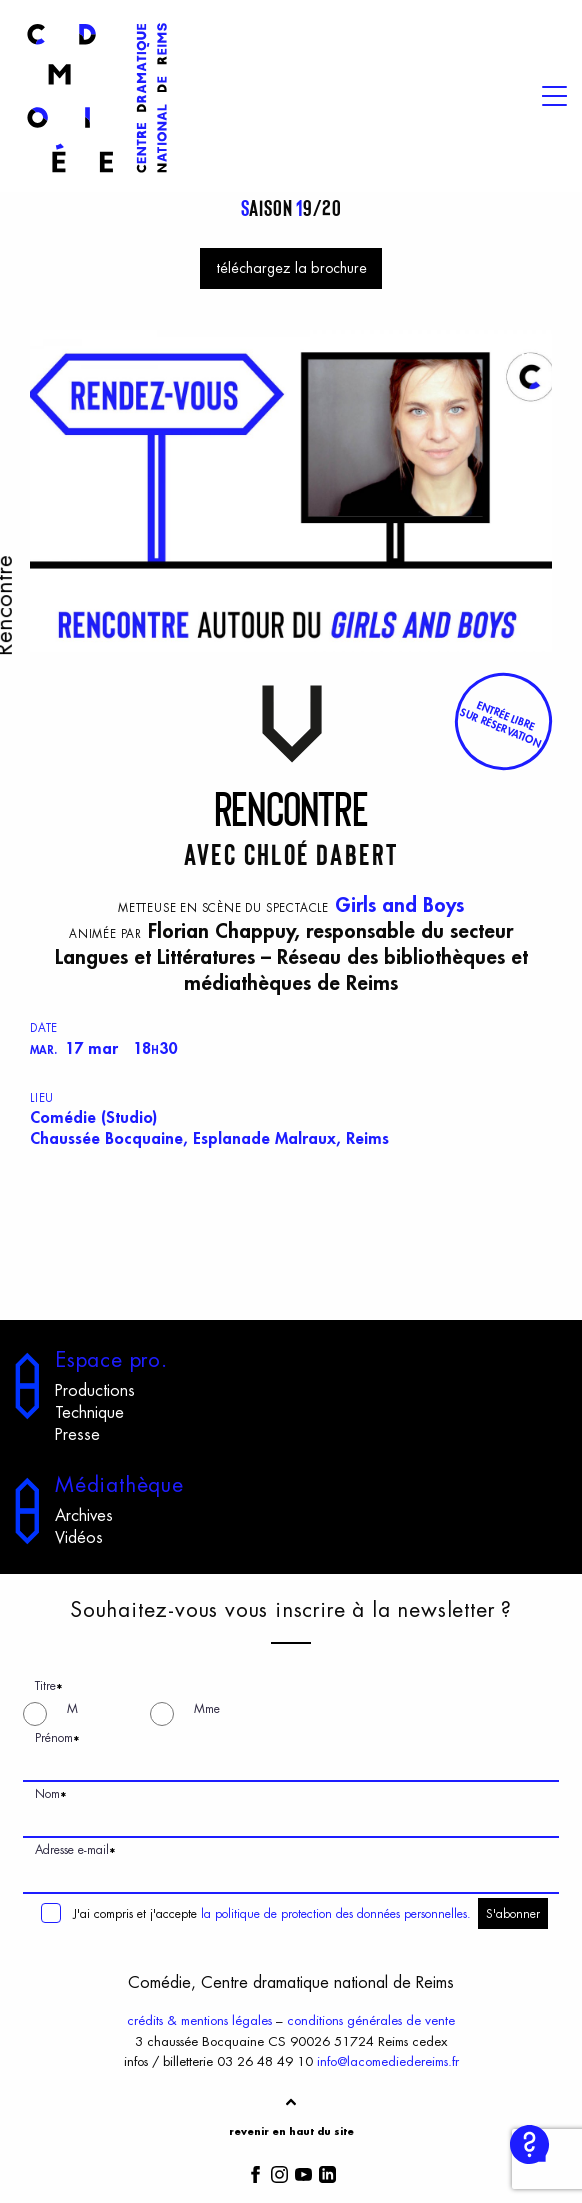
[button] (503, 722)
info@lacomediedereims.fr (388, 2061)
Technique (89, 1413)
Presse (77, 1435)
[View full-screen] (530, 352)
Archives (84, 1516)
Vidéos (79, 1538)
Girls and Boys (399, 905)
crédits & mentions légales (199, 2020)
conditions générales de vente (371, 2020)
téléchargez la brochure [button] (291, 268)
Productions (95, 1391)
